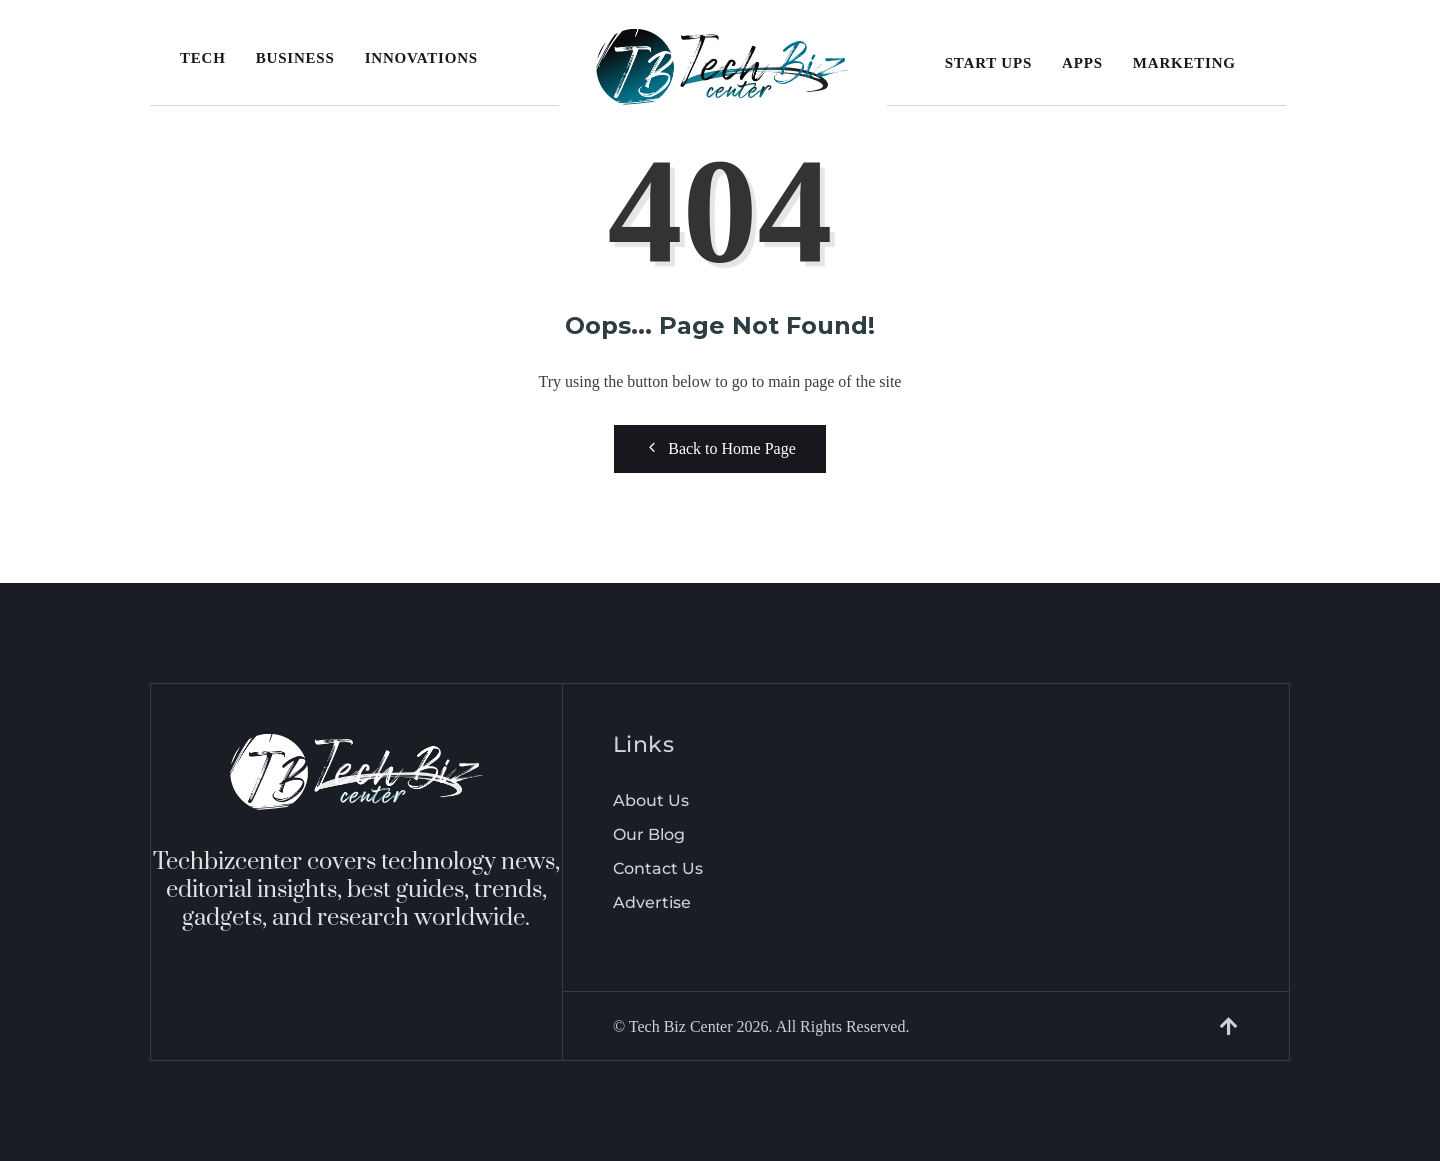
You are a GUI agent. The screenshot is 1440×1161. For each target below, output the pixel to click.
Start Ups (988, 63)
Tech (203, 58)
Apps (1082, 63)
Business (295, 58)
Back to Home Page (720, 448)
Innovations (421, 58)
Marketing (1184, 63)
